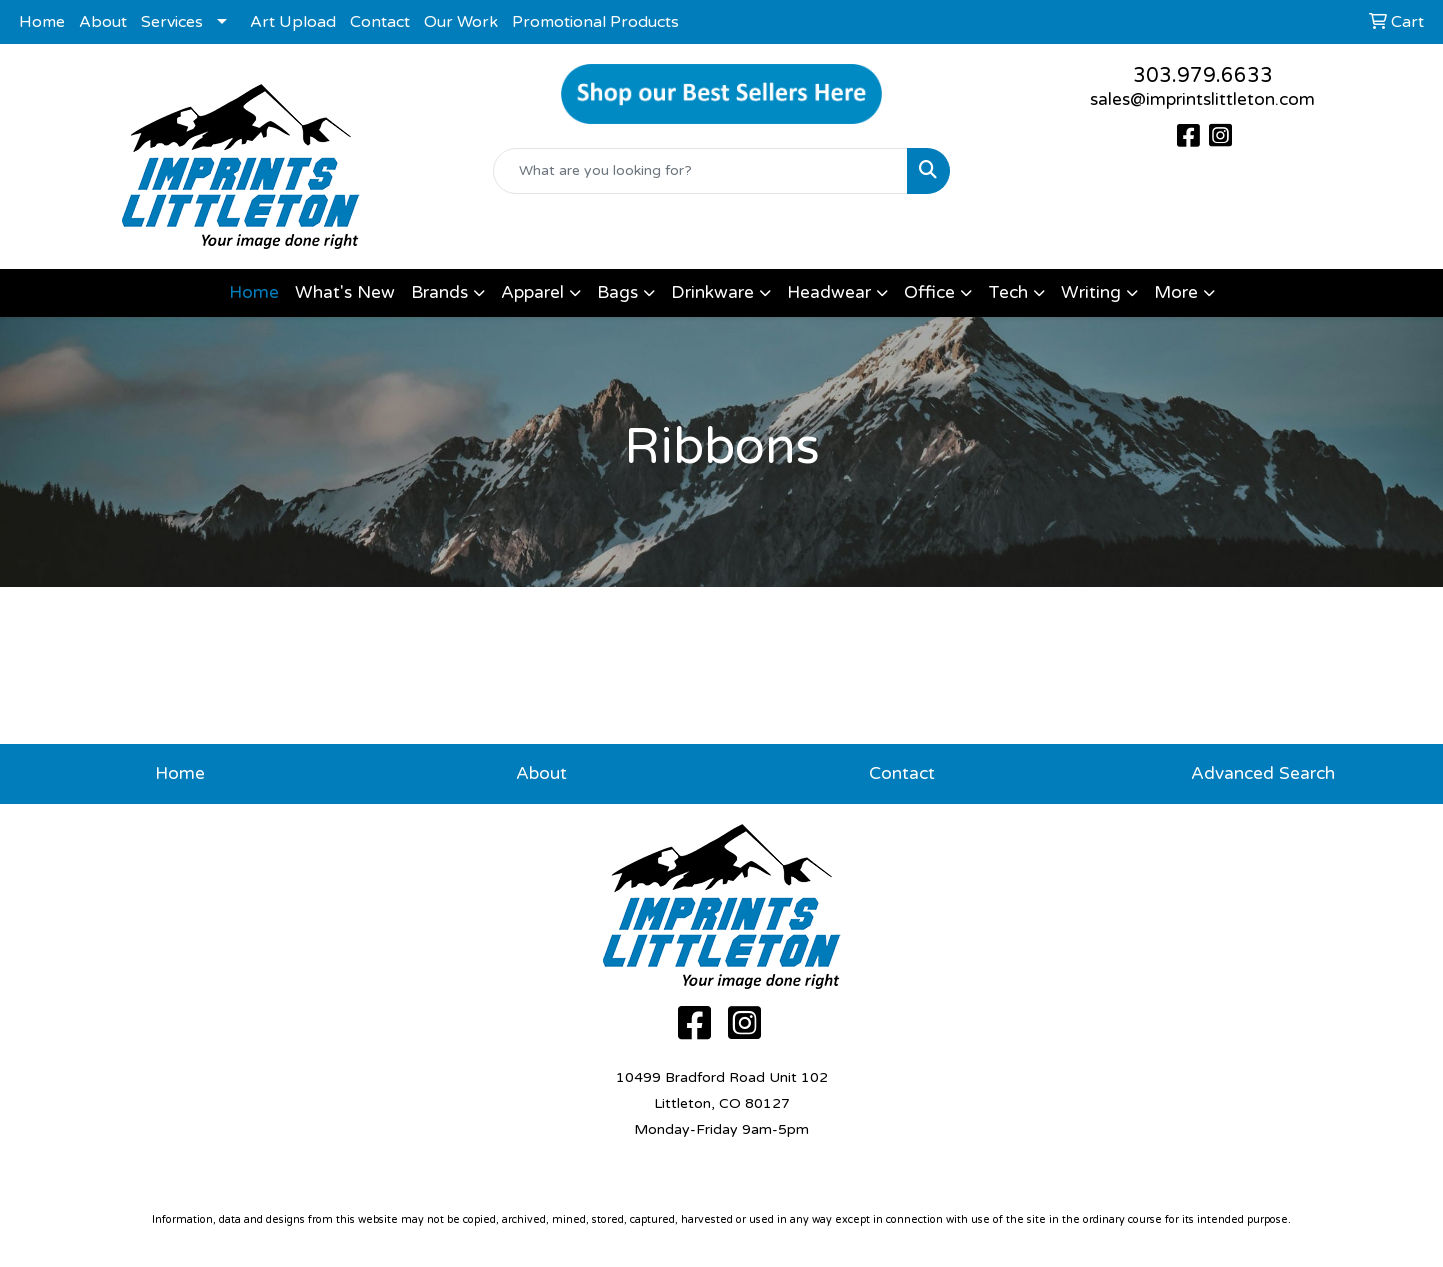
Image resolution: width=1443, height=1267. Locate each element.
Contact (380, 22)
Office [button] (929, 292)
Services (172, 22)
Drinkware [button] (712, 292)
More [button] (1176, 292)
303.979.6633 (1203, 76)
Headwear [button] (829, 292)
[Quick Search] (700, 171)
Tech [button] (1008, 292)
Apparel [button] (532, 292)
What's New (345, 292)
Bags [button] (617, 292)
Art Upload (293, 22)
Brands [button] (439, 292)
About (103, 22)
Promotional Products (595, 22)
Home (42, 22)
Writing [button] (1091, 292)
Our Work (461, 22)
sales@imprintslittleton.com (1202, 99)
